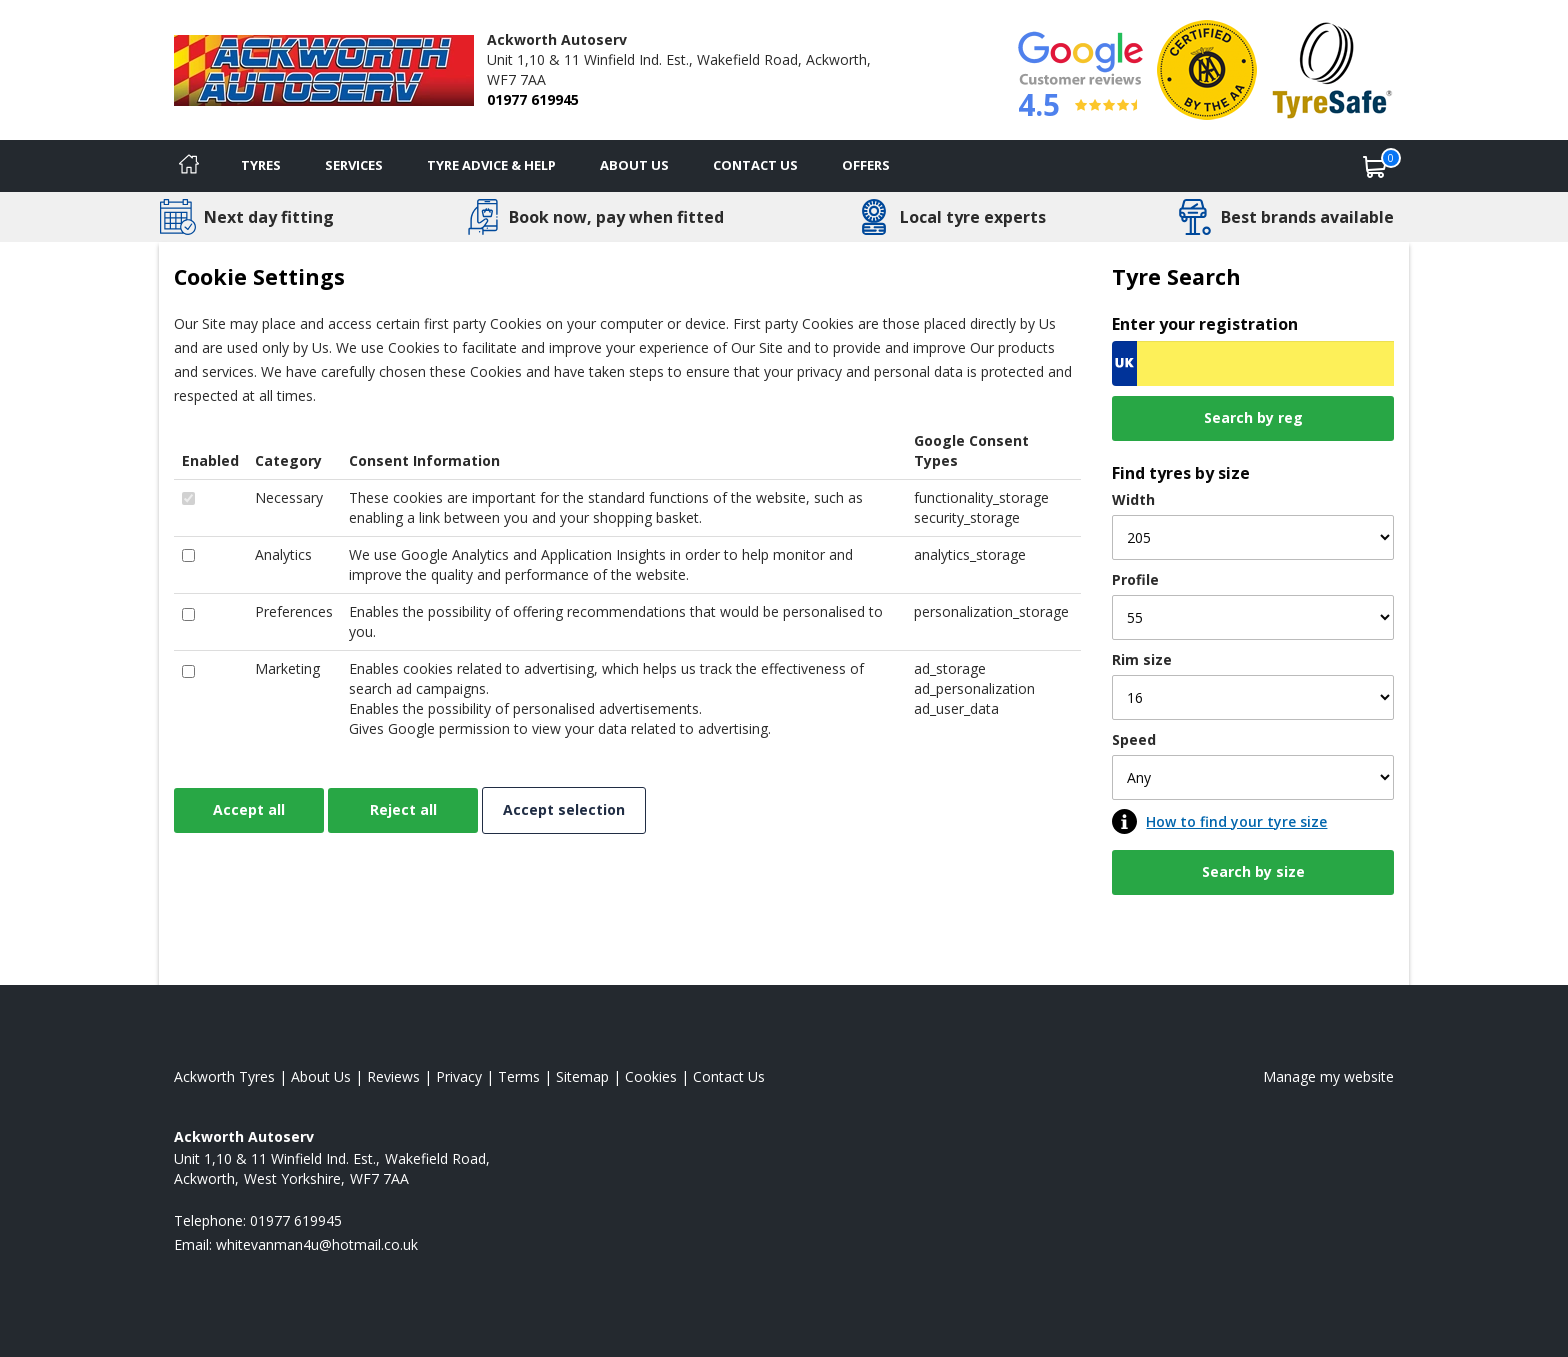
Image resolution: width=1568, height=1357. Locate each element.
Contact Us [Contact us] (755, 165)
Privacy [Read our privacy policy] (459, 1076)
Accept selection (564, 809)
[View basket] (1375, 166)
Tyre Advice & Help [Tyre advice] (491, 165)
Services (354, 165)
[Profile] (1253, 617)
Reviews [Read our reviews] (393, 1076)
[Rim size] (1253, 697)
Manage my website (1328, 1076)
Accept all (249, 809)
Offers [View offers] (866, 165)
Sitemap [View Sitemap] (582, 1076)
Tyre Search (1176, 276)
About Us (634, 165)
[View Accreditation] (1207, 68)
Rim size (1142, 659)
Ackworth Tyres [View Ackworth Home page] (224, 1076)
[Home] (189, 166)
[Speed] (1253, 777)
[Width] (1253, 537)
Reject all (403, 809)
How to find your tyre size (1236, 821)
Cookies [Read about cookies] (651, 1076)
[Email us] (317, 1244)
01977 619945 (533, 99)
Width (1133, 499)
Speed (1134, 739)
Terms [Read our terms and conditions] (519, 1076)
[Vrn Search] (1253, 363)
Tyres (261, 165)
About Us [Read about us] (321, 1076)
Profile (1135, 579)
